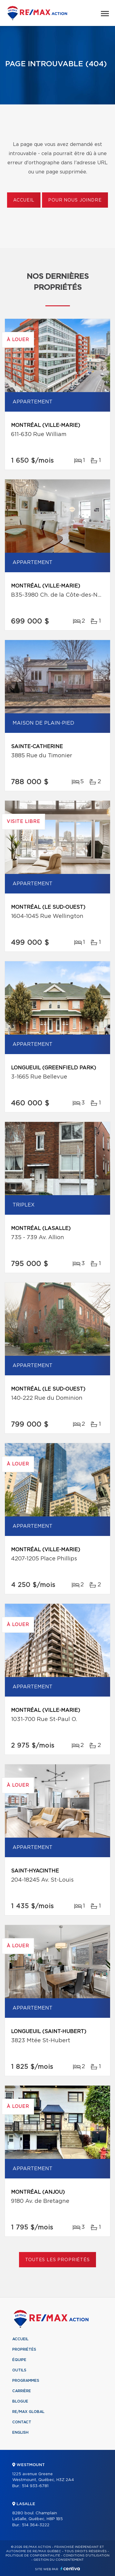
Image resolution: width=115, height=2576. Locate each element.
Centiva (70, 2569)
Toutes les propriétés (57, 2260)
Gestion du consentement (58, 2559)
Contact (21, 2422)
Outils (19, 2370)
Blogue (20, 2401)
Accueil (23, 200)
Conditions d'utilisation (86, 2555)
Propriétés (24, 2349)
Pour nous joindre (75, 200)
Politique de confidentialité (33, 2555)
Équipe (19, 2360)
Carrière (21, 2391)
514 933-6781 (35, 2486)
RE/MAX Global (28, 2412)
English (20, 2432)
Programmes (25, 2380)
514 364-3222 (35, 2525)
